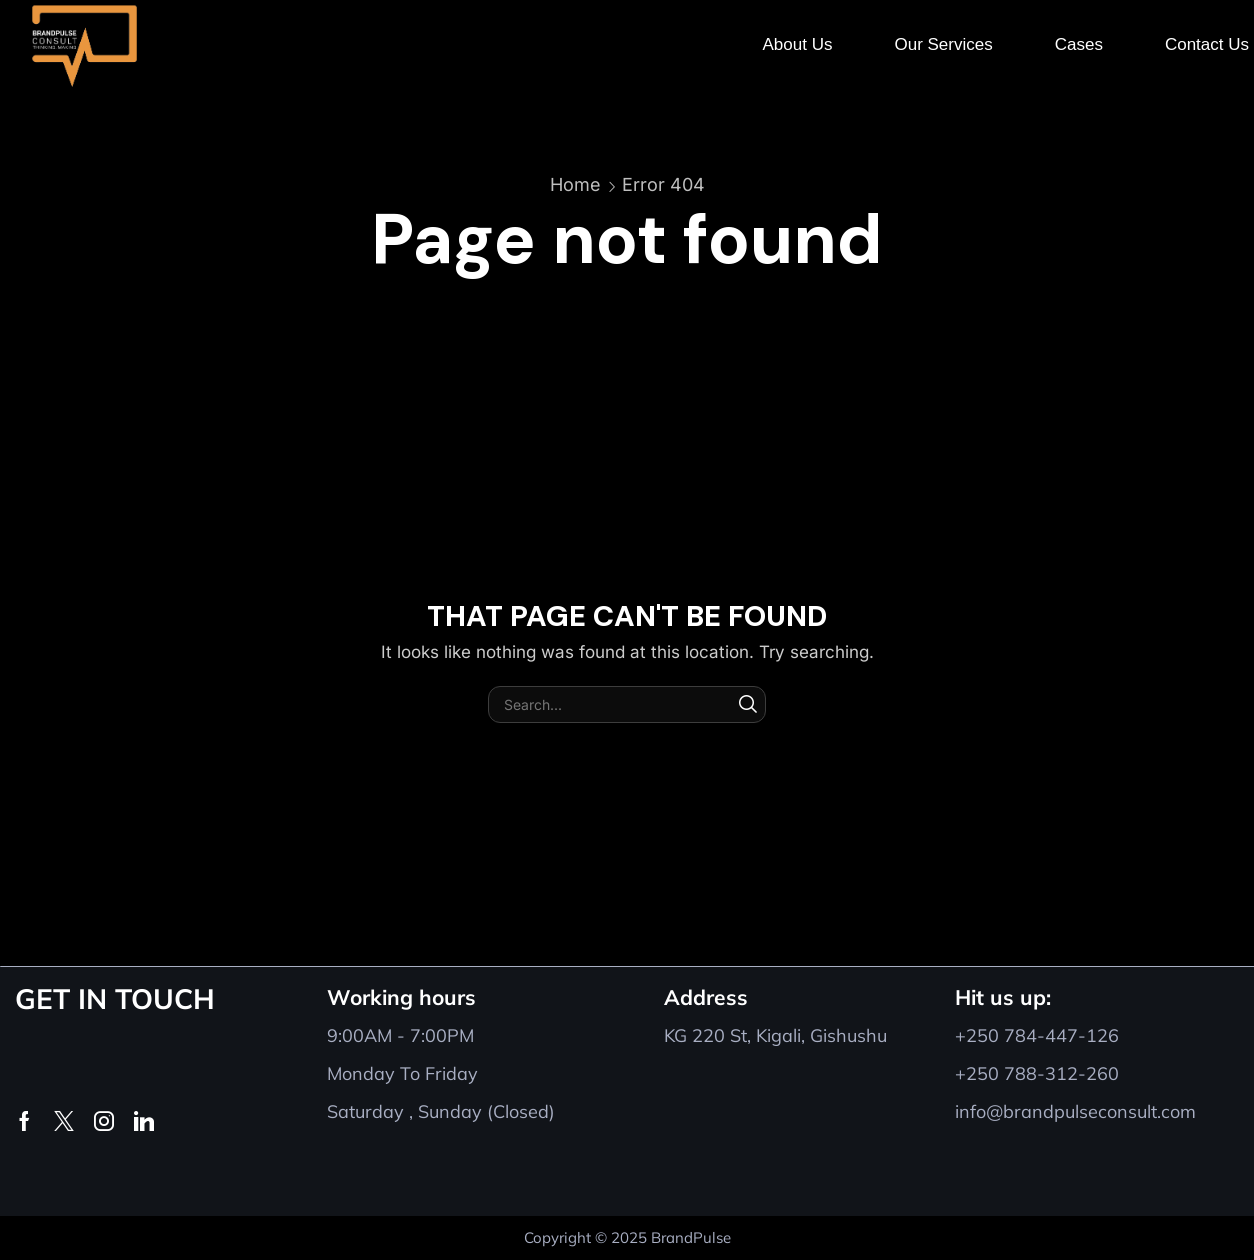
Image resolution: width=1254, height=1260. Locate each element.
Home (575, 184)
